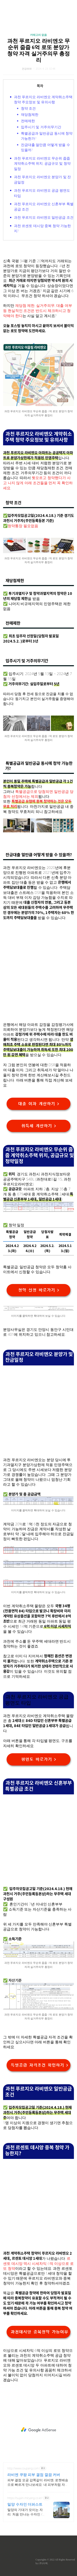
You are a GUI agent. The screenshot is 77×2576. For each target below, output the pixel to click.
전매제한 (28, 120)
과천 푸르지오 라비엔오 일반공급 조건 (44, 217)
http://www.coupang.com (23, 2468)
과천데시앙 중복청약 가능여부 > (40, 2332)
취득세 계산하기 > (38, 1126)
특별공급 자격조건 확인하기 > (39, 2065)
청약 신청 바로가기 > (38, 1290)
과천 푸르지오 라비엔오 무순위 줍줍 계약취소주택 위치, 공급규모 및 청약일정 (42, 163)
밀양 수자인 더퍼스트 (25, 2504)
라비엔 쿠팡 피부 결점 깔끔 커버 (33, 2474)
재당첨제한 (29, 114)
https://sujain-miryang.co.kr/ (24, 2498)
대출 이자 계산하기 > (38, 1104)
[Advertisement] (38, 973)
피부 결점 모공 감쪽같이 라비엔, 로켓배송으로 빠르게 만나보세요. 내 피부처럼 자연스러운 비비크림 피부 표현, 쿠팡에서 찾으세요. (37, 2482)
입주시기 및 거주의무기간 (41, 127)
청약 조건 (28, 108)
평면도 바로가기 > (38, 1759)
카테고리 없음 (38, 34)
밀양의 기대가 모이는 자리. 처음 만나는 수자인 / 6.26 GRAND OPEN (25, 2511)
